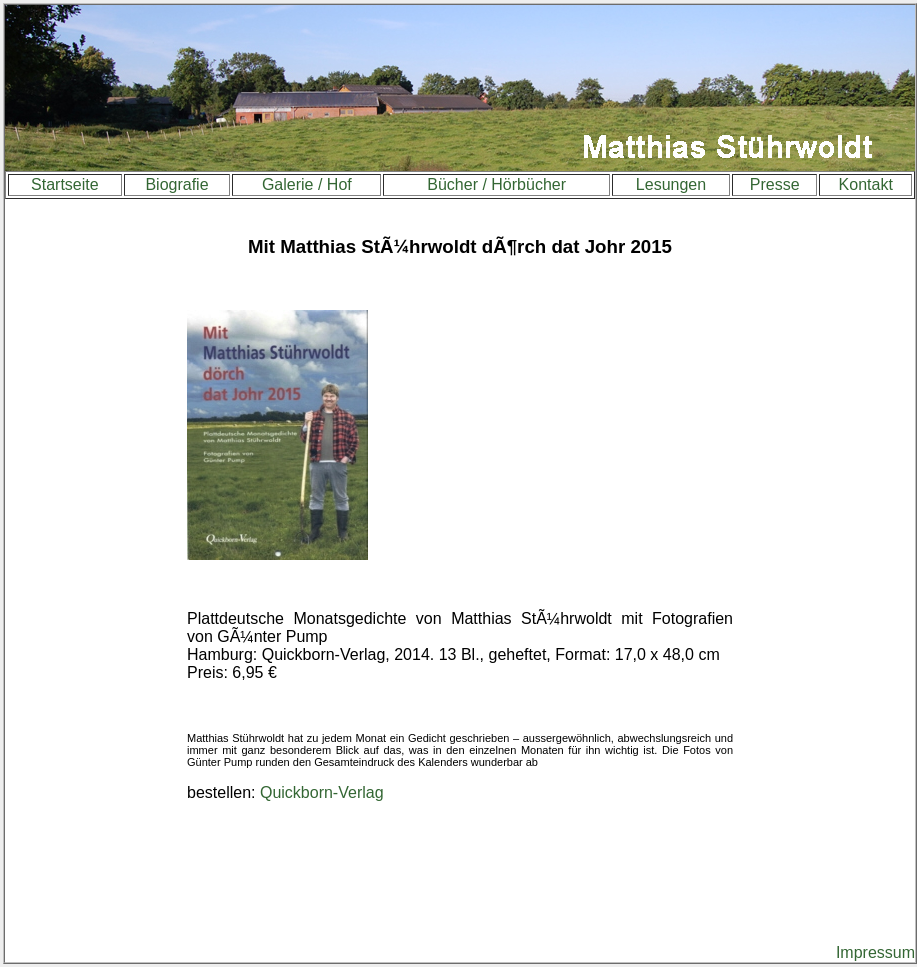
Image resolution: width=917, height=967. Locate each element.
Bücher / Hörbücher (496, 184)
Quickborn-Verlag (322, 792)
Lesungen (671, 184)
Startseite (65, 184)
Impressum (875, 952)
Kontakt (866, 184)
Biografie (176, 184)
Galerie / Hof (307, 184)
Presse (775, 184)
